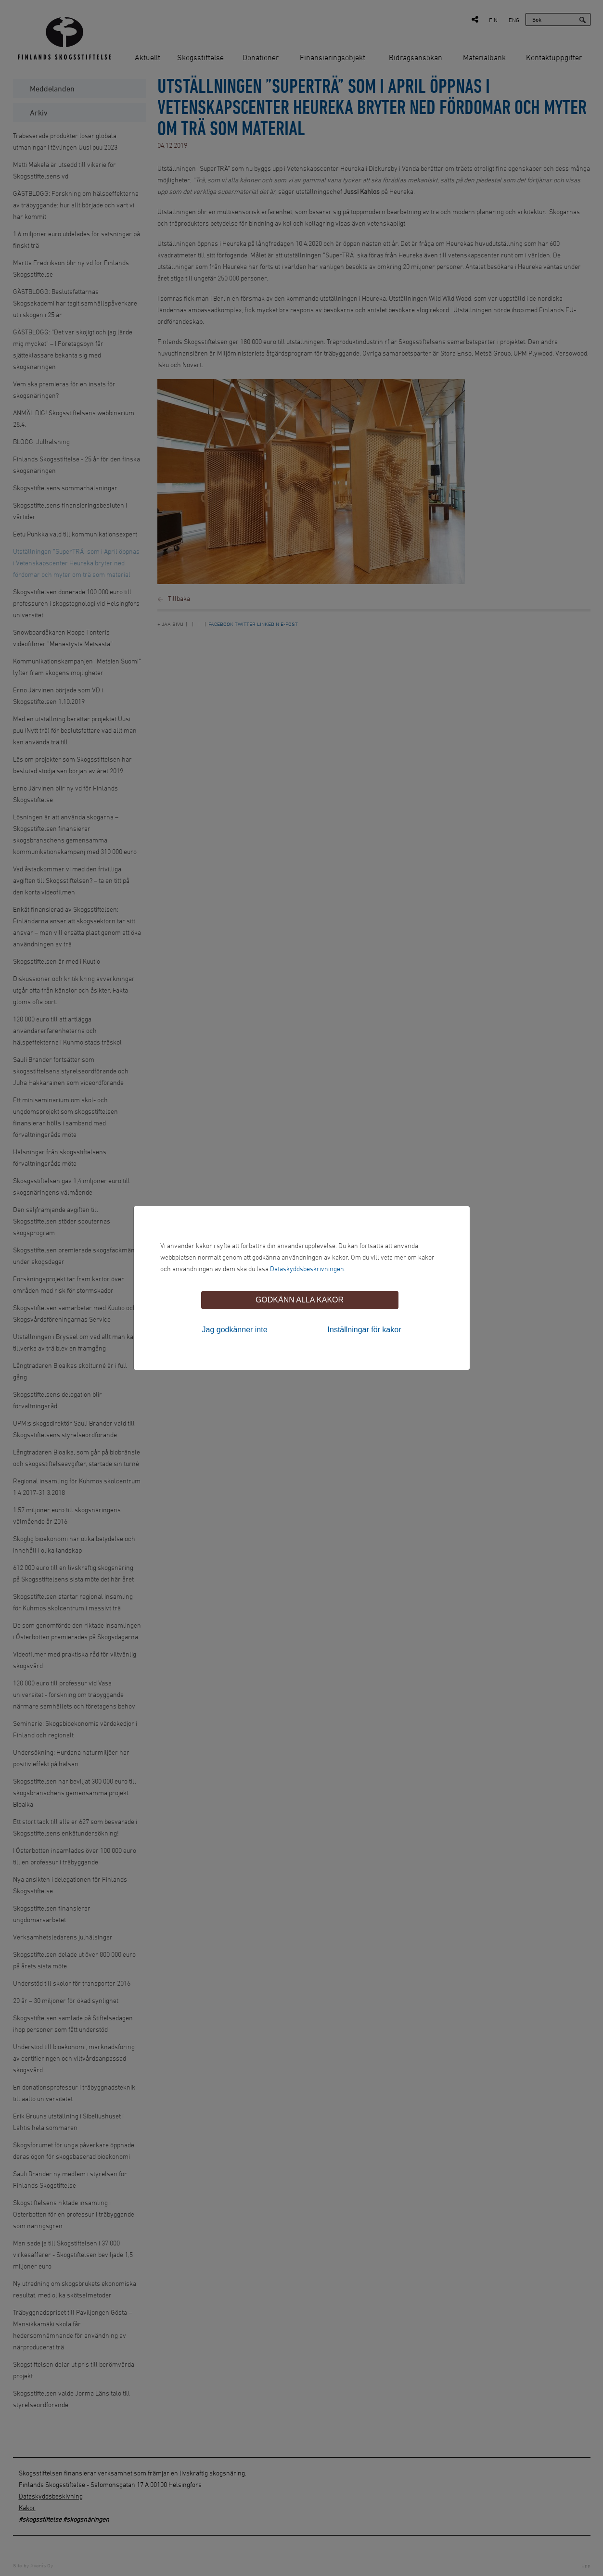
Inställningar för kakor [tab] (364, 1330)
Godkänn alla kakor (300, 1300)
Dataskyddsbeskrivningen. (308, 1268)
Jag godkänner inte (235, 1330)
